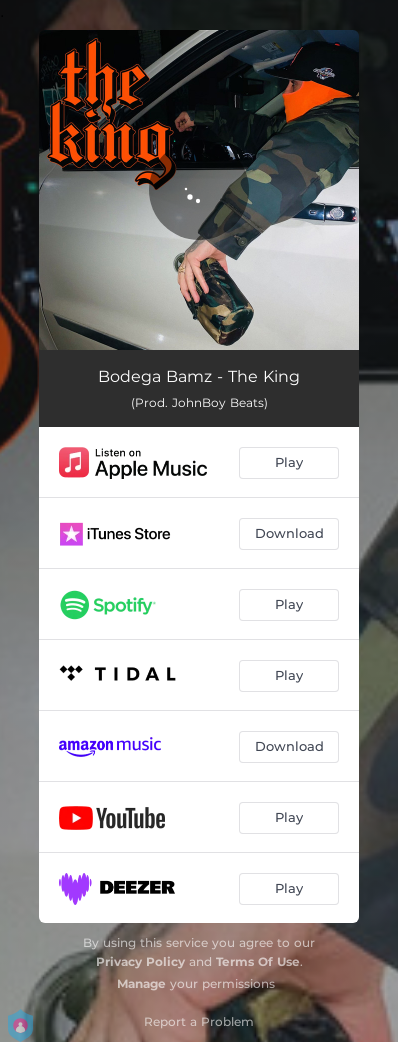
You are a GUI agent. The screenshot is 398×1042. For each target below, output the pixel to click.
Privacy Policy (140, 961)
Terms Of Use (258, 961)
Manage (141, 983)
